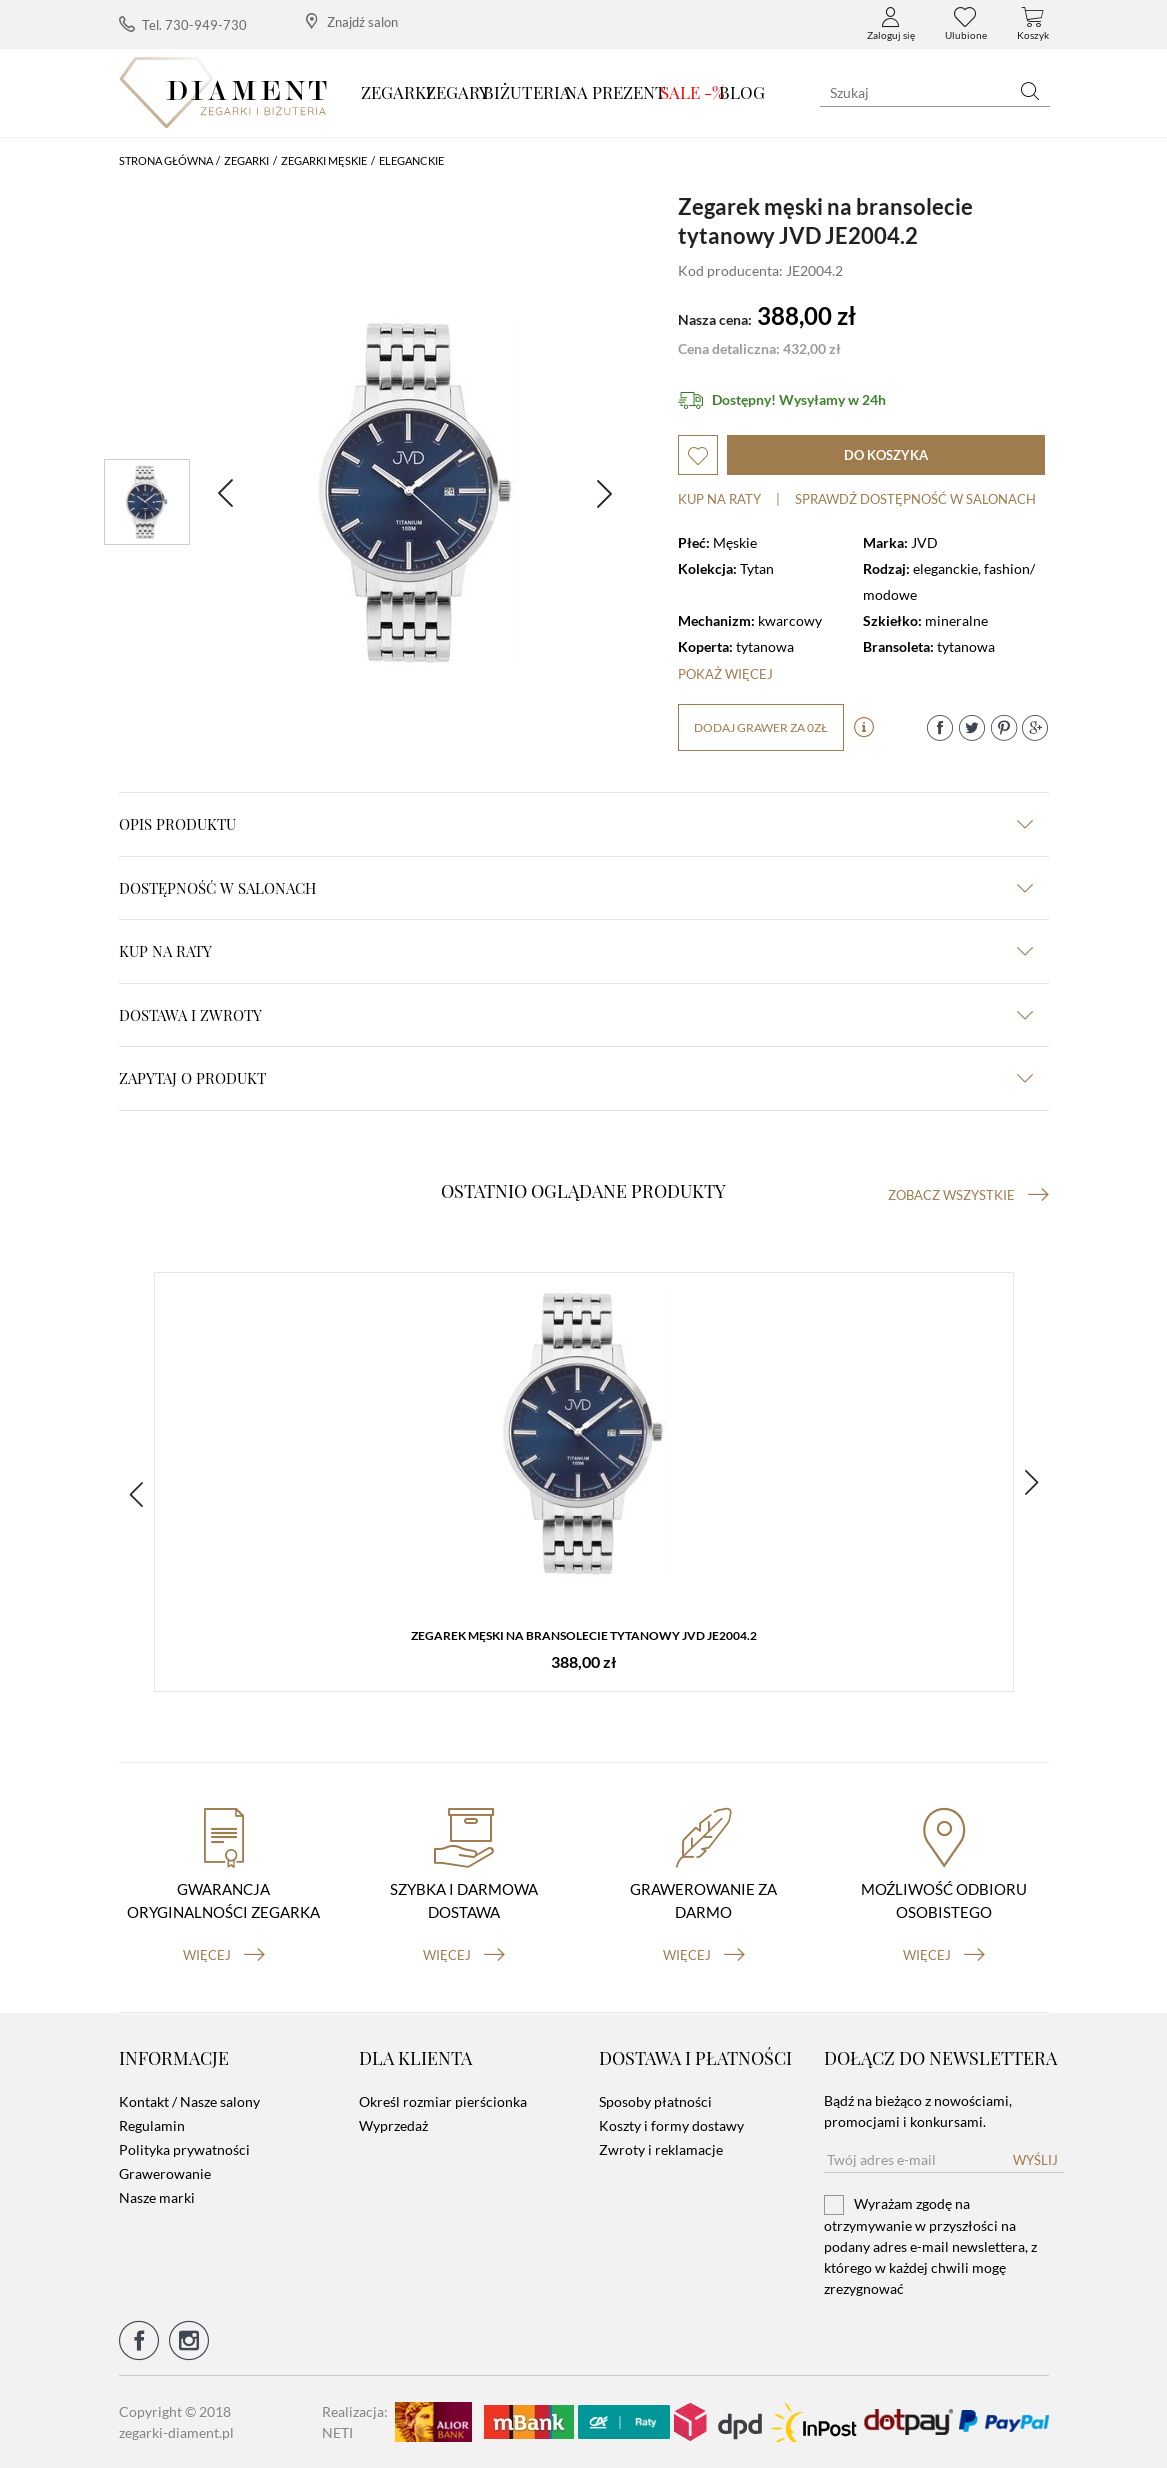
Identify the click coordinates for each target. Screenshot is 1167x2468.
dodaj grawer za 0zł (761, 727)
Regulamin (152, 2125)
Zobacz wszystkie (968, 1195)
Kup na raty (719, 499)
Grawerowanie (165, 2173)
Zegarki (396, 92)
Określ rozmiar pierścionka (443, 2101)
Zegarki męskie (324, 160)
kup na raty (576, 951)
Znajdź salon (352, 21)
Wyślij (1035, 2160)
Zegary (457, 92)
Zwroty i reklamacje (661, 2149)
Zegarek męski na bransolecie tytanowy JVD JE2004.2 (584, 1635)
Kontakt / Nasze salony (189, 2101)
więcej (224, 1955)
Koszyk (1033, 24)
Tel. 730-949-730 (183, 24)
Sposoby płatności (655, 2101)
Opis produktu (576, 824)
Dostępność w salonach (576, 888)
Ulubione (966, 24)
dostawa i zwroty (576, 1015)
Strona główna (166, 160)
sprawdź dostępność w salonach (915, 499)
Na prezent (615, 92)
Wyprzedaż (393, 2125)
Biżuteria (527, 92)
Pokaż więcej (725, 674)
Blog (742, 92)
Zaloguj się (891, 24)
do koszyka (886, 455)
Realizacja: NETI (355, 2422)
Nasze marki (157, 2197)
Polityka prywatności (184, 2149)
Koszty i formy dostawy (671, 2125)
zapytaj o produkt (576, 1078)
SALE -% (692, 92)
